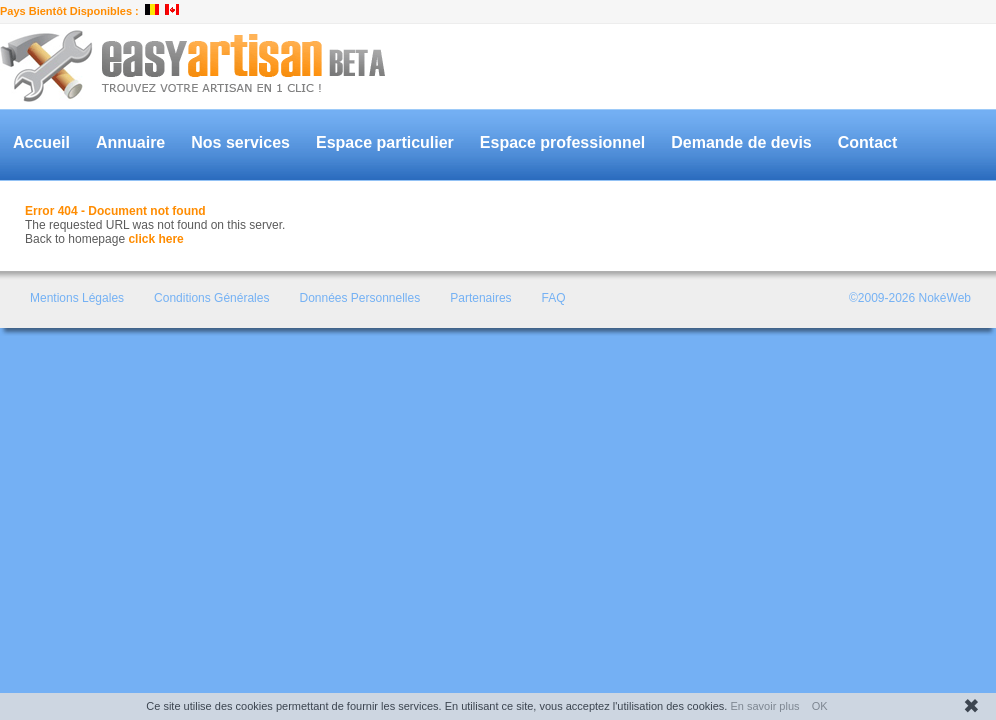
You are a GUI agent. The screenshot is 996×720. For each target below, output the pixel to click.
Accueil (41, 142)
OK (820, 706)
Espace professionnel (562, 142)
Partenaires (480, 298)
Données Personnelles (359, 298)
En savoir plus (764, 706)
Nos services (240, 142)
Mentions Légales (77, 298)
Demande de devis (741, 142)
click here (155, 239)
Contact (868, 142)
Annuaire (130, 142)
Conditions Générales (211, 298)
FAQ (554, 298)
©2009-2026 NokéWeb (910, 298)
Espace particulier (385, 142)
